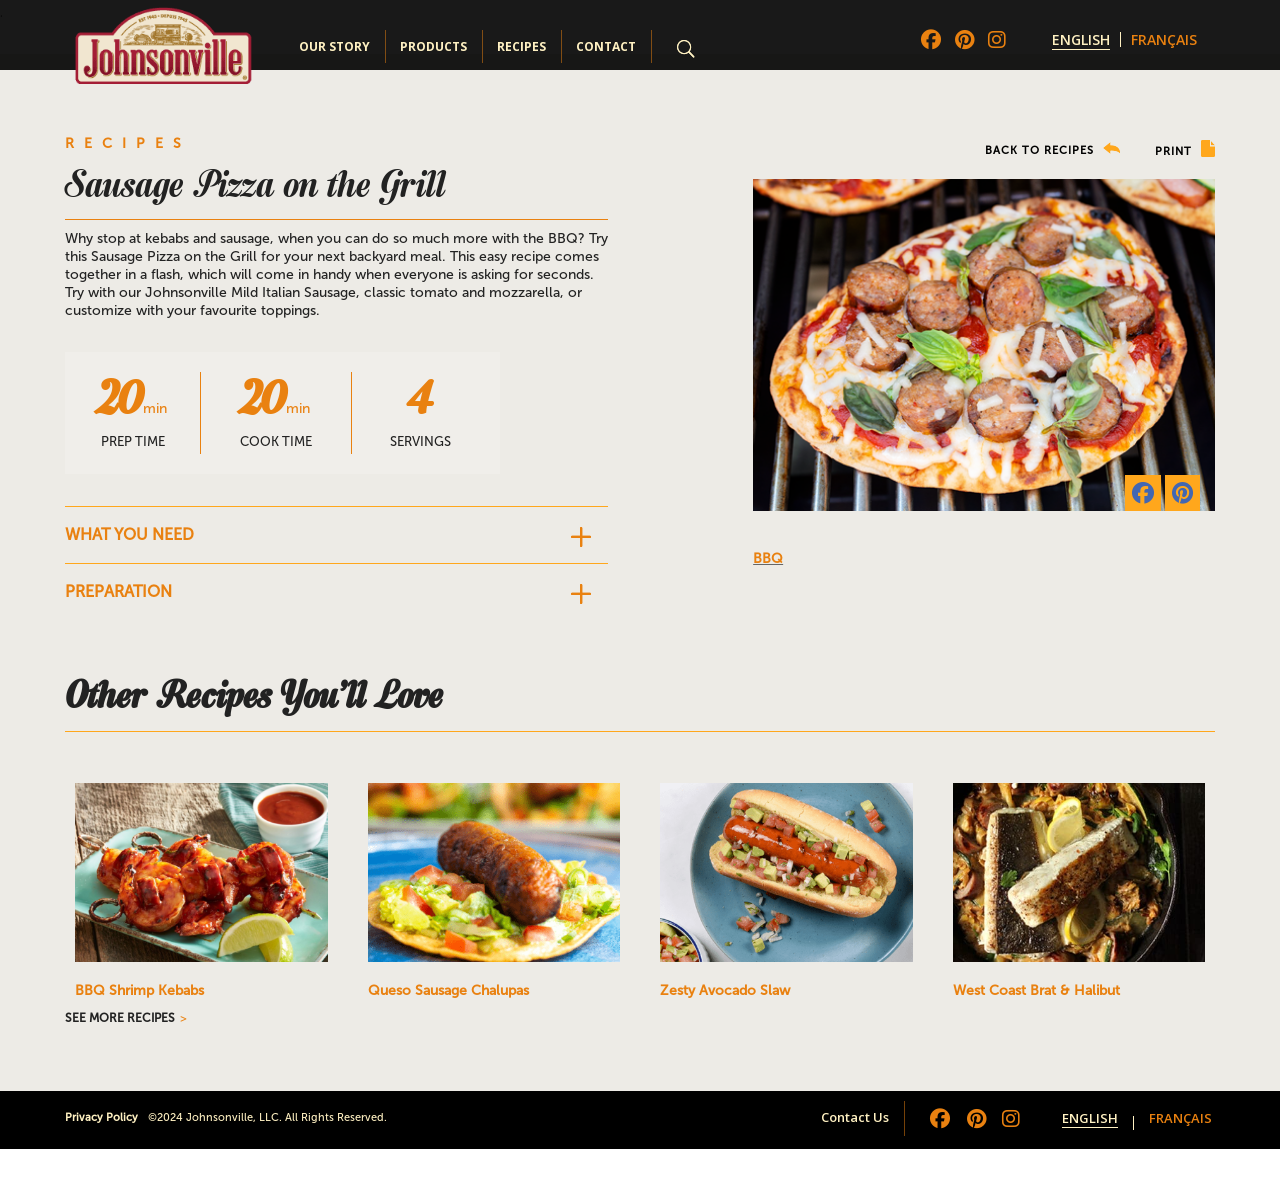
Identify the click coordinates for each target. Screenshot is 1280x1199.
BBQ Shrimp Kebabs (139, 990)
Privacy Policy (101, 1117)
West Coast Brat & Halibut (1036, 990)
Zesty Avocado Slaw (725, 990)
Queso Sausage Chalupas (448, 990)
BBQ (768, 558)
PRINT (1185, 149)
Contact (606, 46)
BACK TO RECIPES (1052, 149)
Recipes (521, 46)
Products (433, 46)
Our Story (334, 46)
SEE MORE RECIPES (120, 1018)
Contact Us (855, 1117)
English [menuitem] (1081, 39)
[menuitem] (1081, 39)
